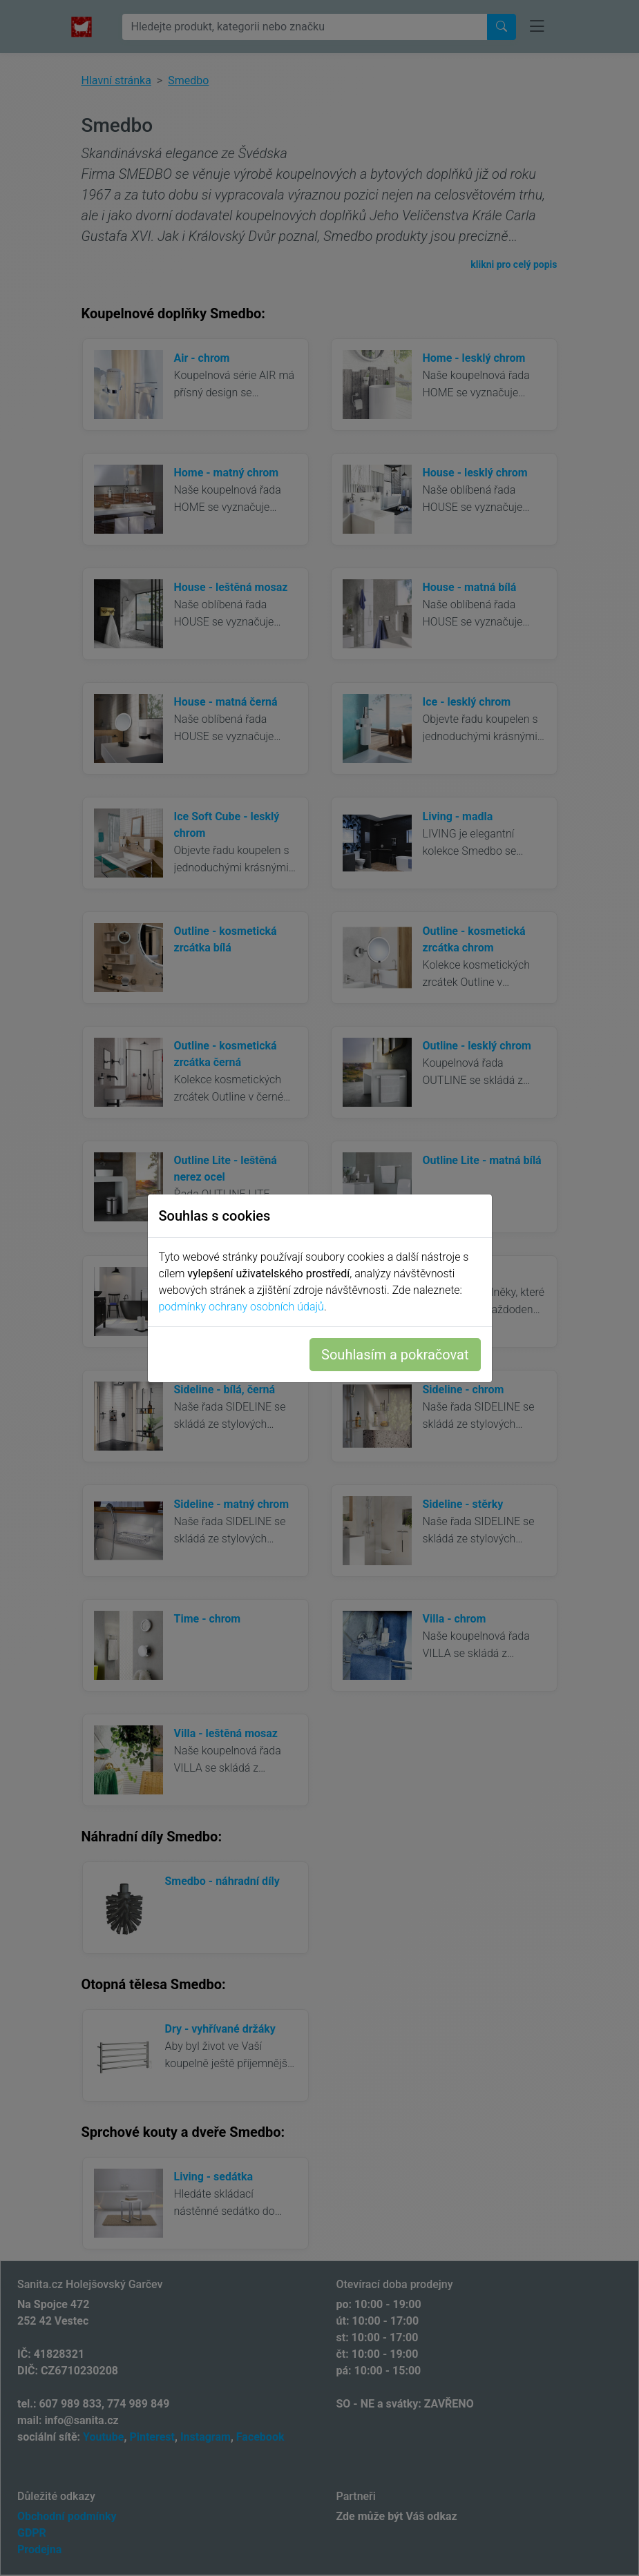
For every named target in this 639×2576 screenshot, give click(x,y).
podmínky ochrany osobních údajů (241, 1306)
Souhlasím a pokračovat (394, 1354)
